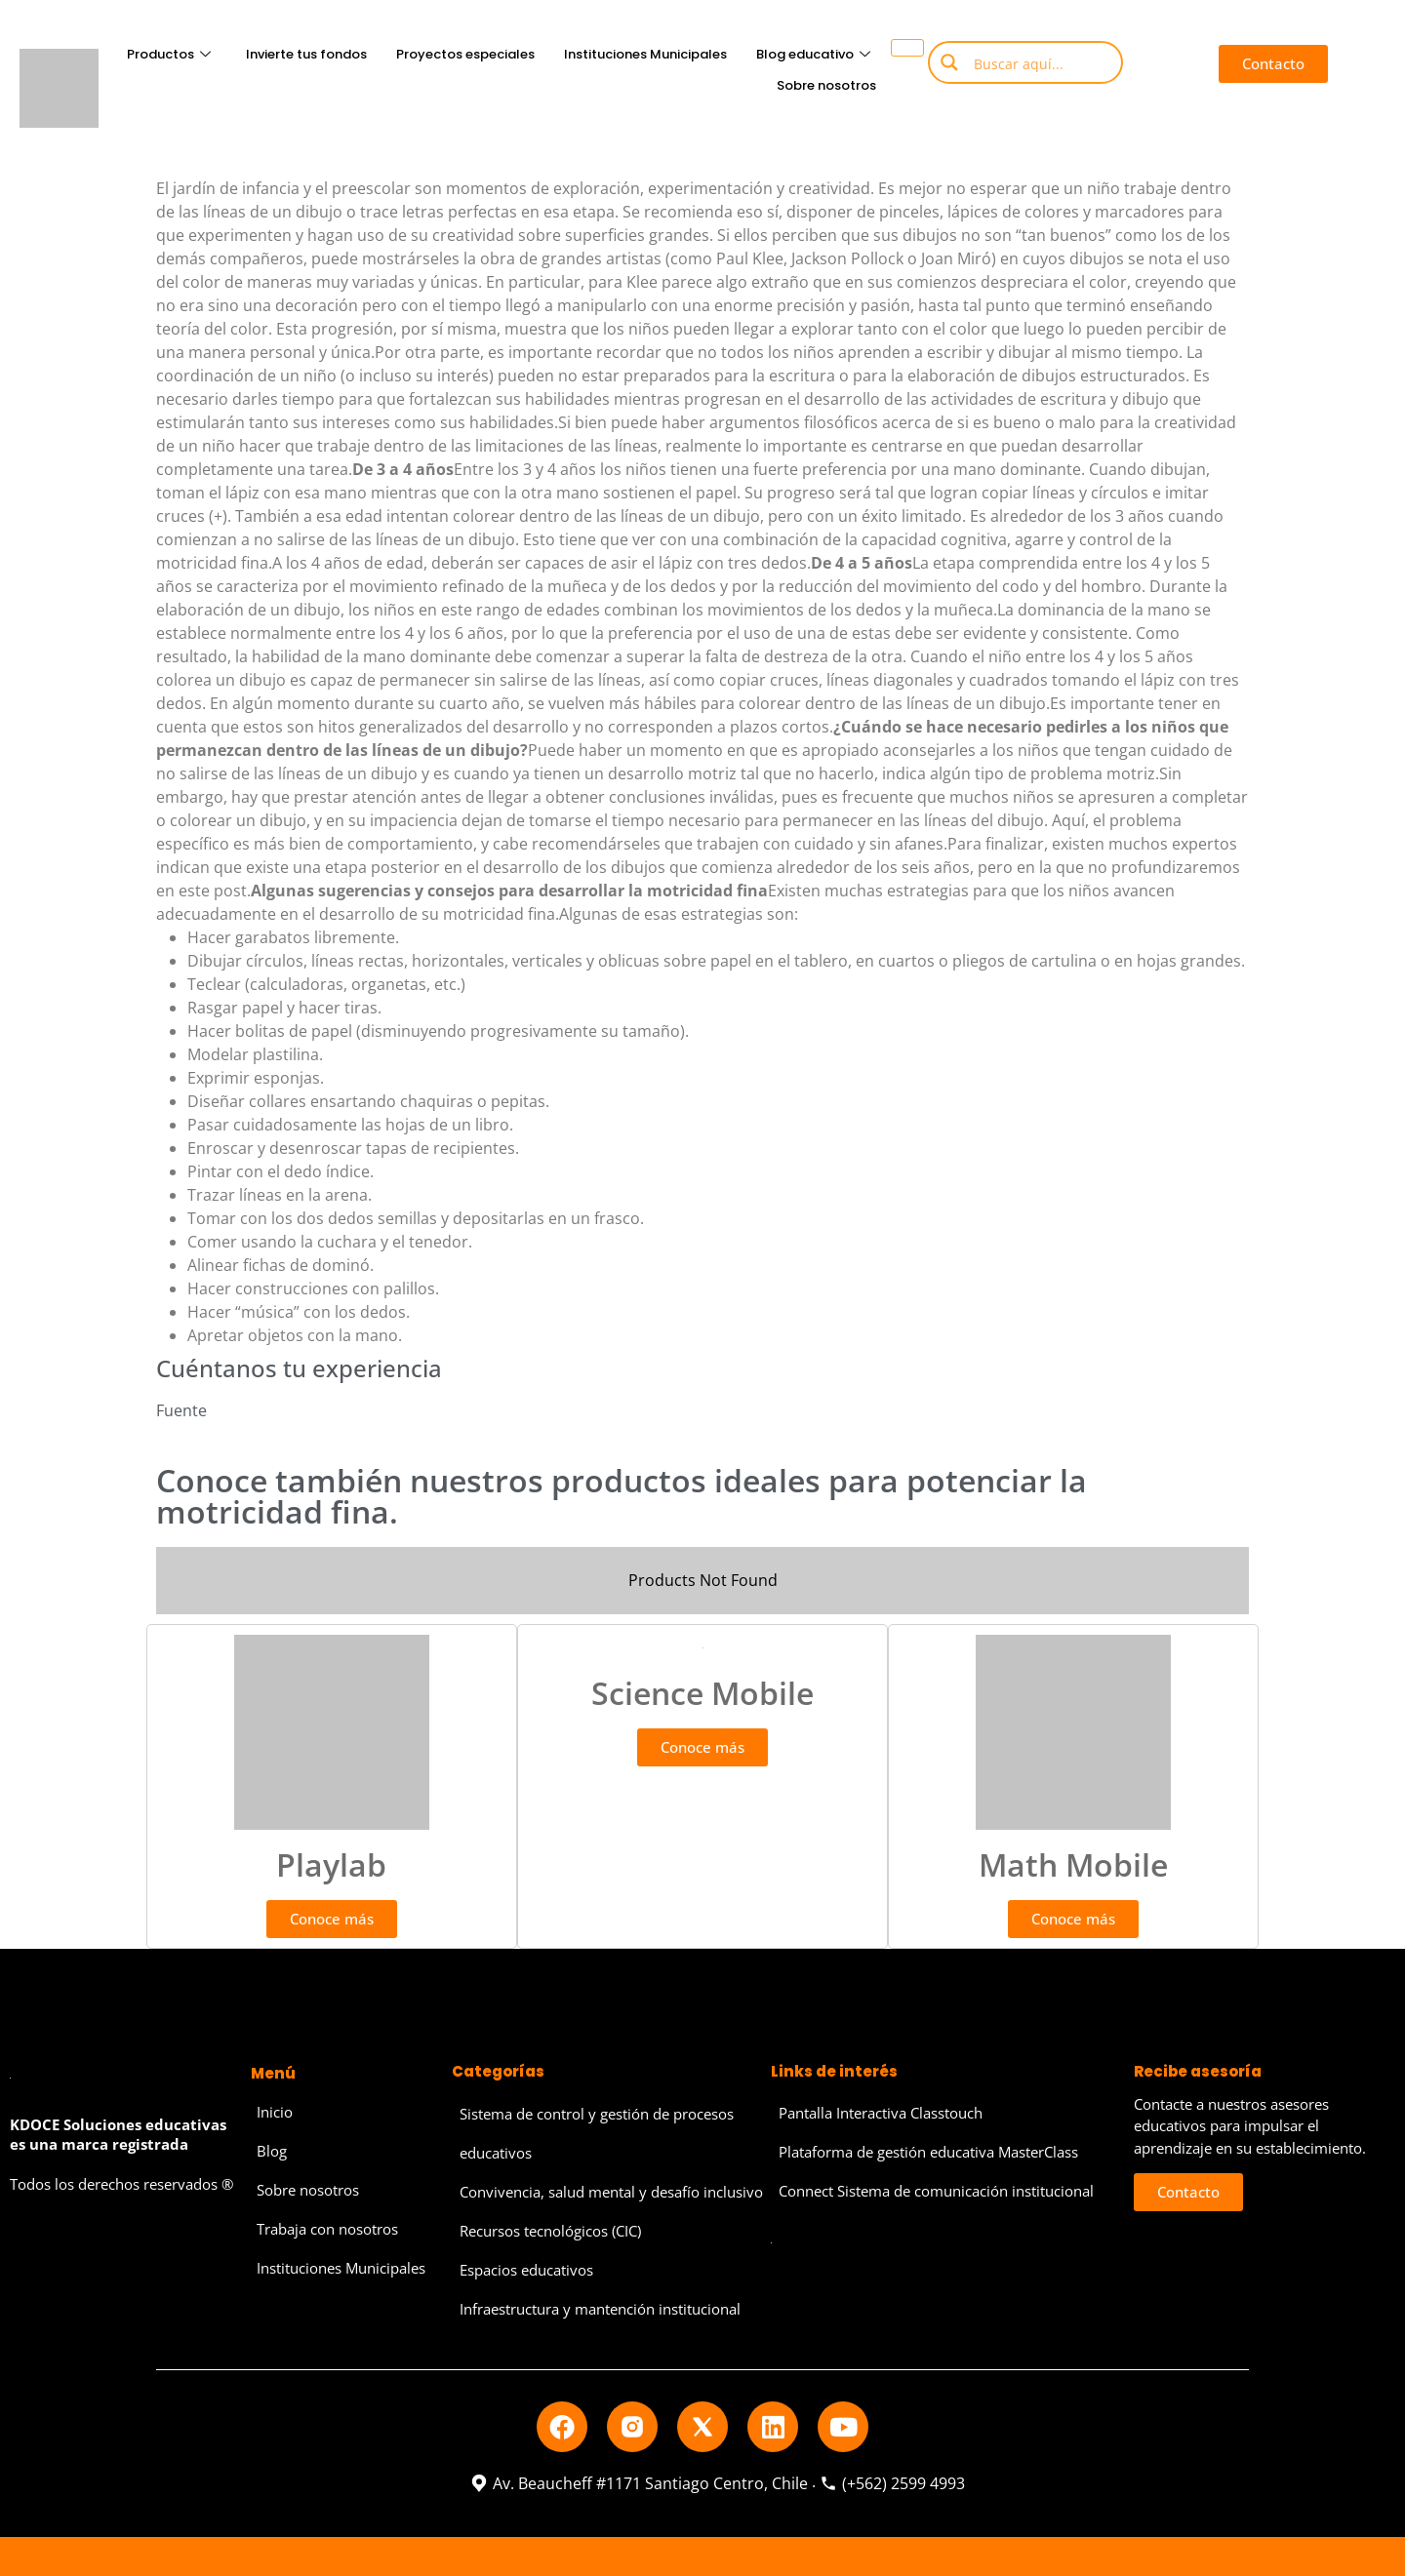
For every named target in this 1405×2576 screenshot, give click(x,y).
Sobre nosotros (826, 85)
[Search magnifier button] (949, 62)
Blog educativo (813, 54)
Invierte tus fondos (306, 54)
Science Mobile (702, 1693)
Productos (169, 54)
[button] (1274, 64)
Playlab (331, 1864)
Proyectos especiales (465, 54)
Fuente (181, 1410)
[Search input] (1040, 62)
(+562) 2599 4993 (892, 2483)
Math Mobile (1073, 1864)
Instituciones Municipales (645, 54)
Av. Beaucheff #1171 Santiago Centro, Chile (639, 2483)
